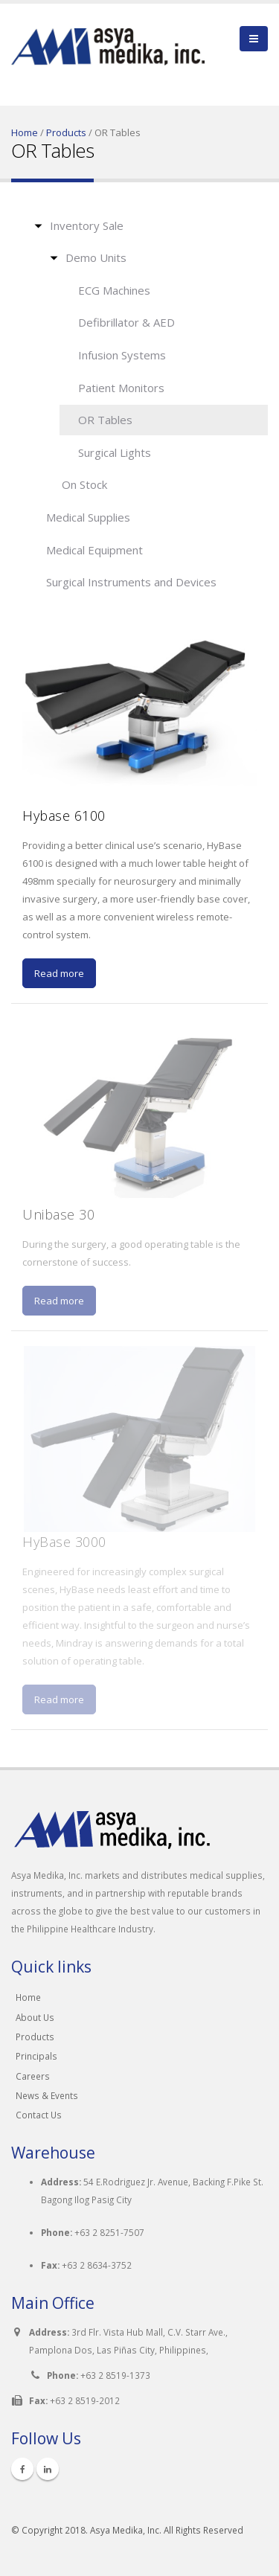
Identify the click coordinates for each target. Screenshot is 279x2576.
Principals (36, 2056)
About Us (35, 2017)
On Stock (84, 484)
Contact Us (39, 2115)
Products (66, 132)
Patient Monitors (121, 387)
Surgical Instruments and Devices (131, 581)
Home (24, 132)
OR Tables (105, 419)
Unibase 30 (58, 1214)
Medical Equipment (94, 549)
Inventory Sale (87, 225)
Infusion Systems (122, 354)
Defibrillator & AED (126, 322)
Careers (33, 2076)
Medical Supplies (88, 517)
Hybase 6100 (64, 815)
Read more (59, 973)
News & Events (47, 2095)
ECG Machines (114, 290)
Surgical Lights (114, 452)
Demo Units (95, 257)
